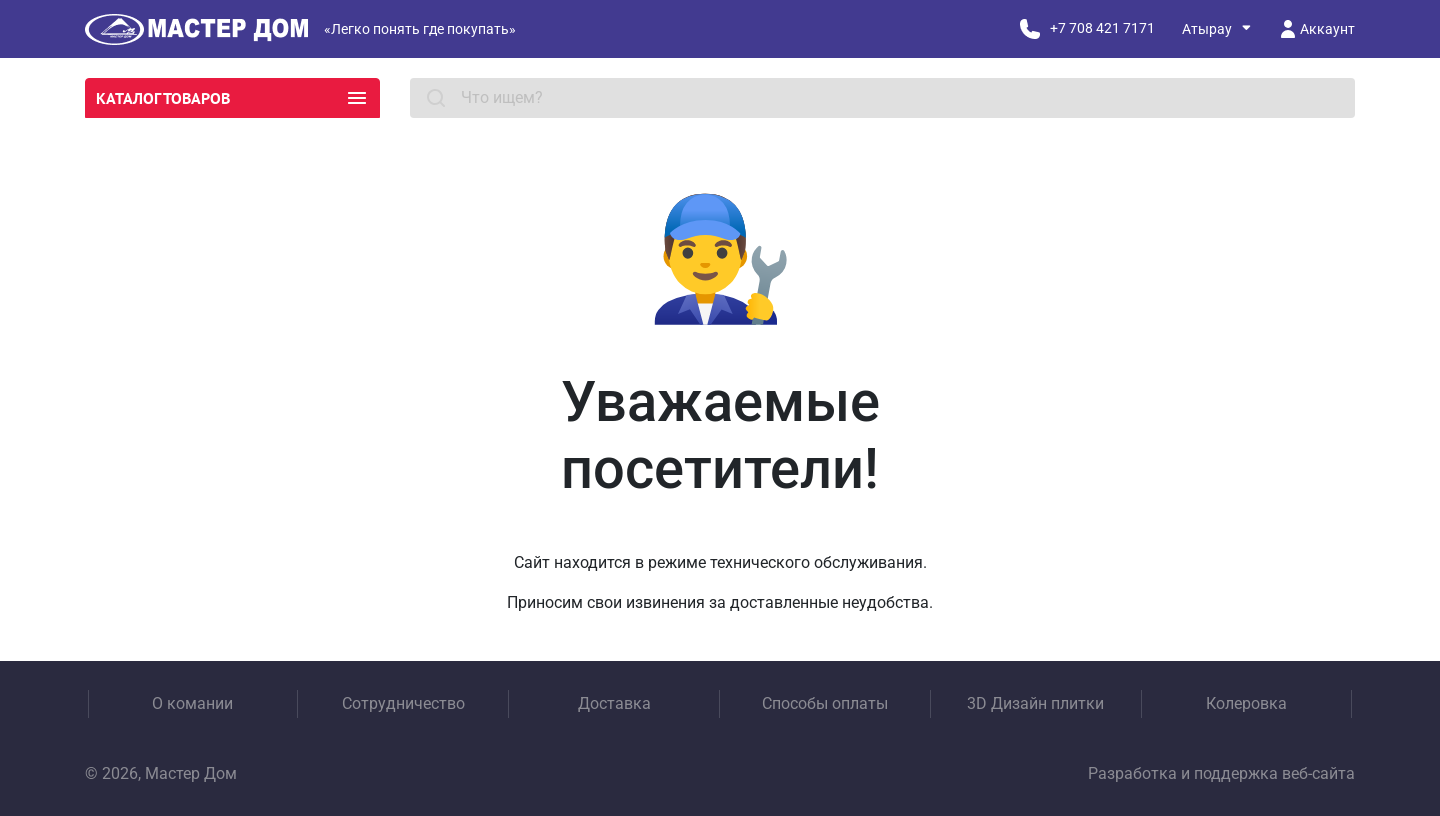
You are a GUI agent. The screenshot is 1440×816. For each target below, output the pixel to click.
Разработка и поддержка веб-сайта (1221, 773)
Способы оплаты (825, 703)
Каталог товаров (232, 98)
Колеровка (1246, 703)
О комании (192, 703)
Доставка (614, 703)
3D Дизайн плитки (1035, 703)
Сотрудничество (403, 703)
